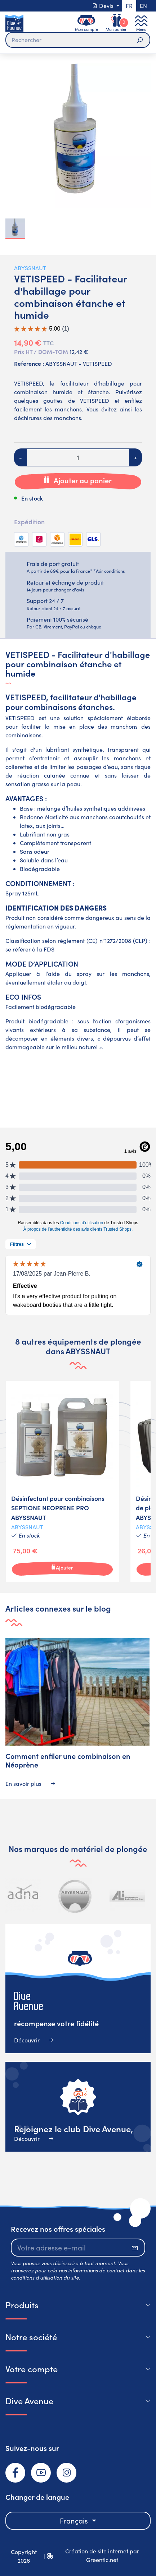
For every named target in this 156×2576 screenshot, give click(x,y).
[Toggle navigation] (141, 23)
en (143, 5)
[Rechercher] (77, 40)
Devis (103, 5)
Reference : (29, 363)
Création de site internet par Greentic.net (102, 2555)
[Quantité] (78, 457)
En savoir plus (30, 1783)
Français (75, 2520)
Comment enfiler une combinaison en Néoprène (67, 1760)
